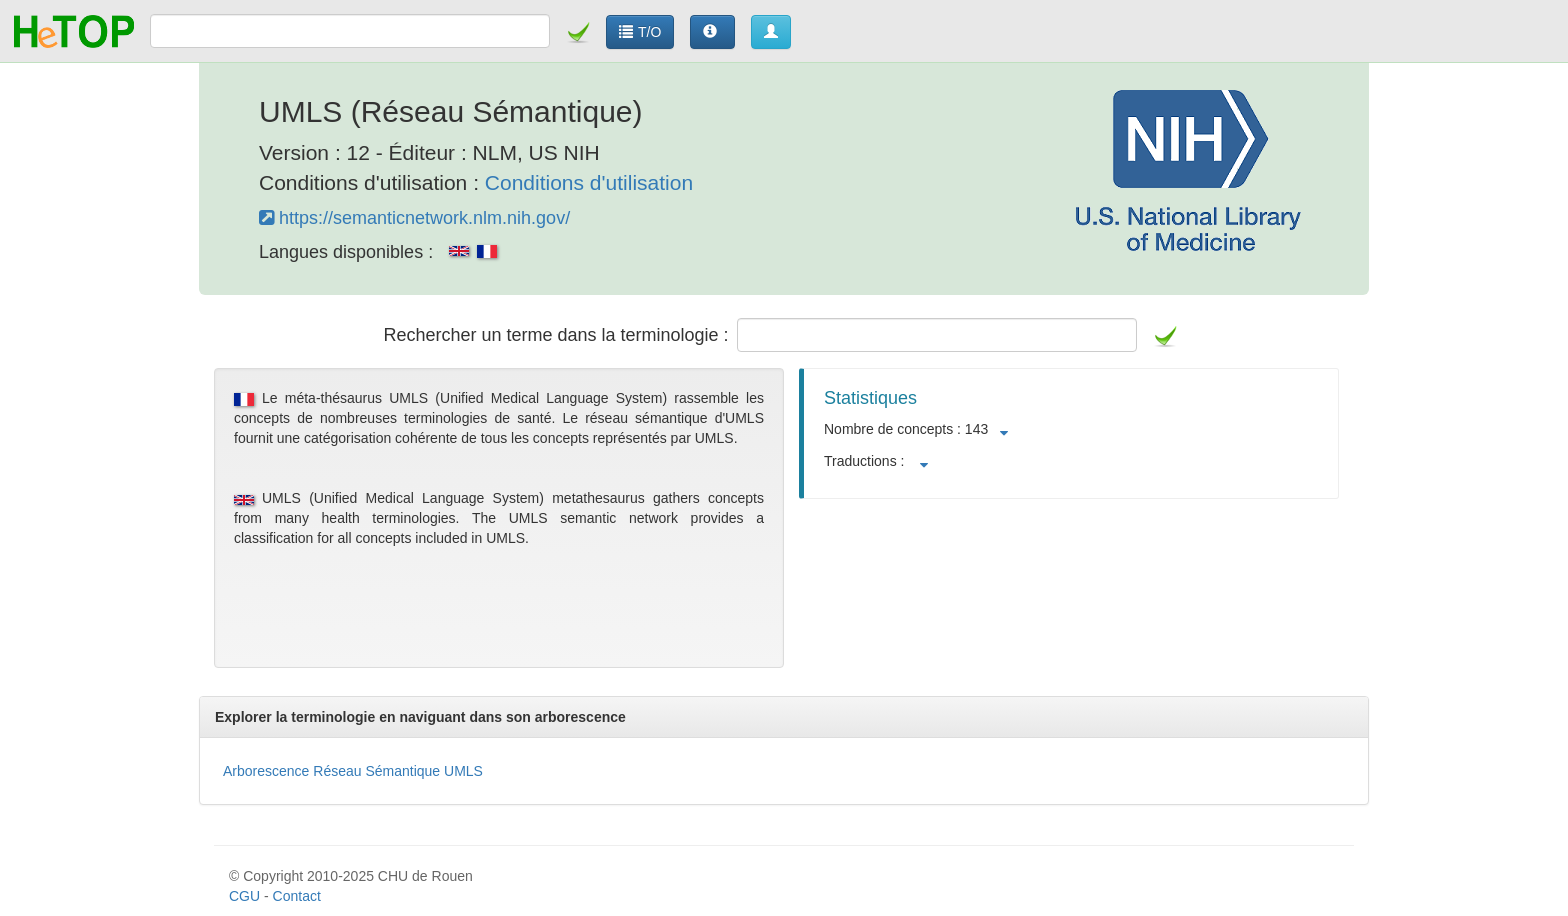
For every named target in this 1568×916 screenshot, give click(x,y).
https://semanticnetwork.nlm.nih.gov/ (414, 218)
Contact (297, 896)
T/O (640, 32)
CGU (244, 896)
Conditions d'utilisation (589, 182)
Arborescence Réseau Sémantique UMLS (353, 771)
